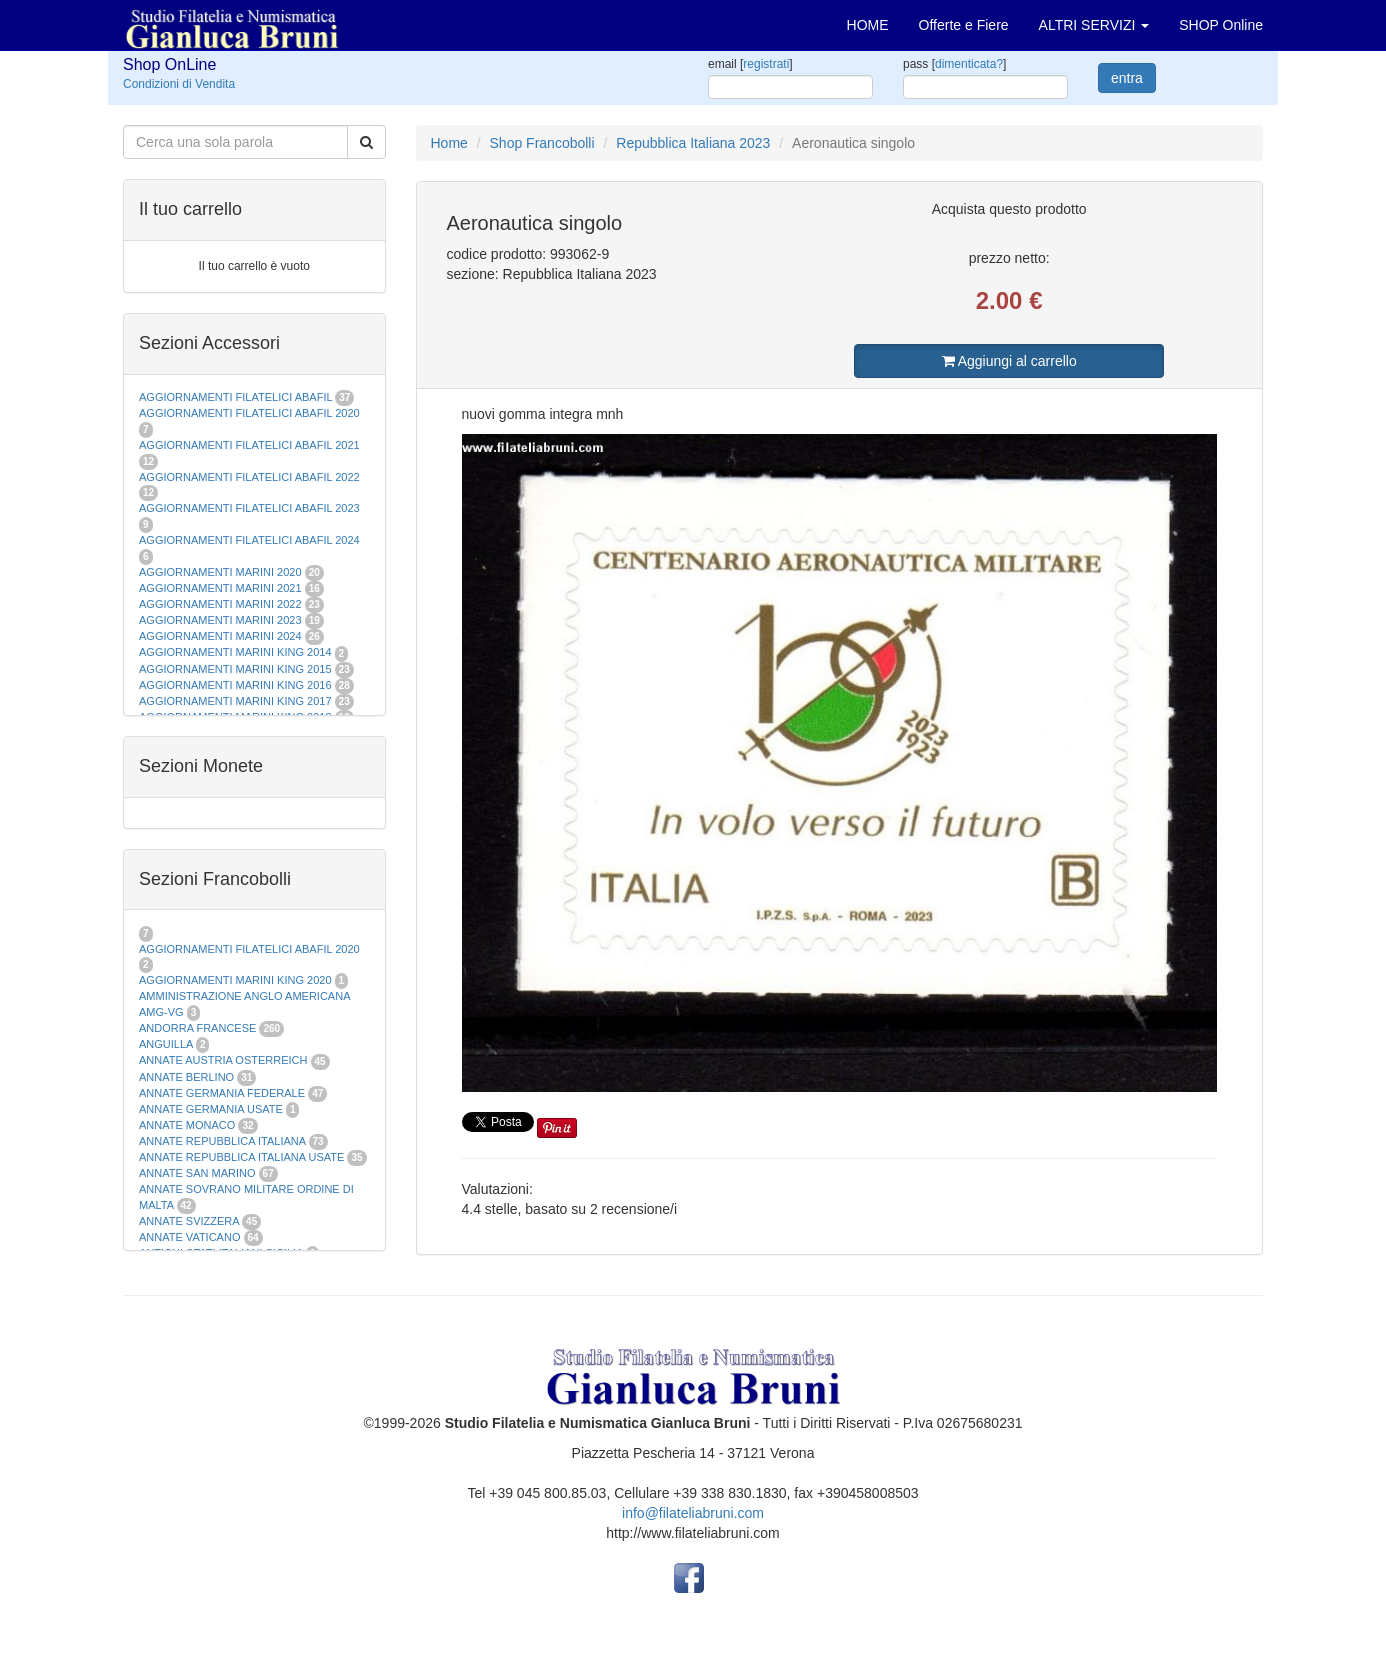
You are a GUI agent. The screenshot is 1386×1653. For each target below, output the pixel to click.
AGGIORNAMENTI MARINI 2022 (220, 604)
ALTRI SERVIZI (1094, 25)
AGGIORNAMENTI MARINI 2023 (220, 620)
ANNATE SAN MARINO (197, 1173)
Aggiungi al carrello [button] (1009, 361)
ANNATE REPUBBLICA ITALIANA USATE (243, 1157)
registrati (766, 64)
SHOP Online (1221, 25)
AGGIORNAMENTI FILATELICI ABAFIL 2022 (249, 477)
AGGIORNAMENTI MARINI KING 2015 (237, 669)
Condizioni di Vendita (179, 84)
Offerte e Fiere (964, 25)
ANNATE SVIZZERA (189, 1221)
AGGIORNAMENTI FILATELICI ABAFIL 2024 (249, 540)
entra (1127, 78)
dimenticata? (969, 64)
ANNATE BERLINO (186, 1077)
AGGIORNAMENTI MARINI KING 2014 (235, 652)
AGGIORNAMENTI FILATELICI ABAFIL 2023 (249, 508)
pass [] (954, 64)
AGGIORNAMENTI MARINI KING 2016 (235, 685)
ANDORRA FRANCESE (197, 1028)
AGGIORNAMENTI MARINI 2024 (220, 636)
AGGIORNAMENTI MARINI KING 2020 (235, 980)
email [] (750, 64)
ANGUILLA (166, 1044)
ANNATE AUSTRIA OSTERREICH (223, 1060)
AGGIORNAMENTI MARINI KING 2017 (235, 701)
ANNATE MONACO (187, 1125)
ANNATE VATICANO (189, 1237)
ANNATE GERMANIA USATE (211, 1109)
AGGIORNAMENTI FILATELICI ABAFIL (237, 397)
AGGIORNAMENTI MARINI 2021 (220, 588)
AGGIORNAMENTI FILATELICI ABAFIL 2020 (249, 413)
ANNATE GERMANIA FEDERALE (222, 1093)
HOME (868, 25)
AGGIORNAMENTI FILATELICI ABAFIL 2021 (249, 445)
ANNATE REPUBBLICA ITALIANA (222, 1141)
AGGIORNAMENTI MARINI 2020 (220, 572)
